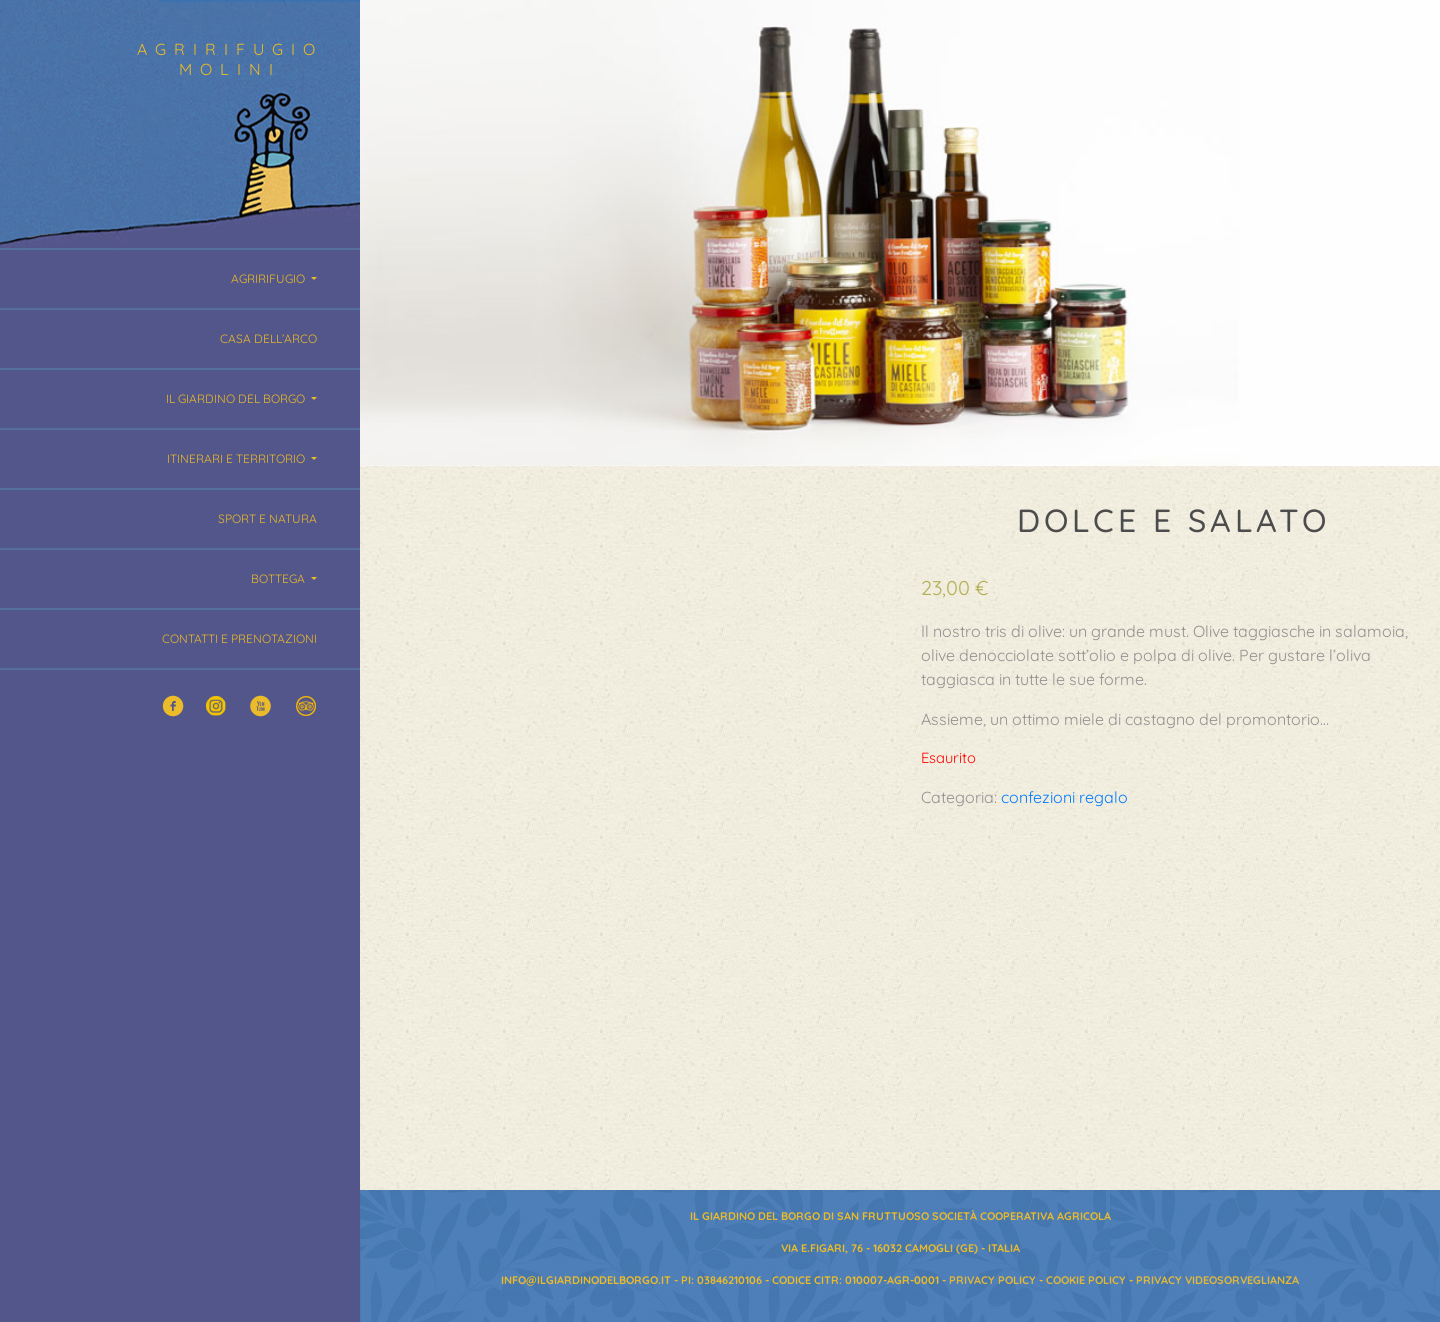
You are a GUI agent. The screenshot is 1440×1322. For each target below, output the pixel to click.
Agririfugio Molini (233, 59)
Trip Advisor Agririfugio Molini (305, 706)
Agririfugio (269, 278)
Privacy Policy (992, 1280)
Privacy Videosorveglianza (1217, 1280)
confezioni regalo (1064, 797)
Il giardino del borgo (237, 398)
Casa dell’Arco (268, 338)
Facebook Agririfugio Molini (173, 706)
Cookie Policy (1086, 1280)
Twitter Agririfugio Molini (217, 706)
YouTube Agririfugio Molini (261, 706)
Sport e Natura (267, 518)
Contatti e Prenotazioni (239, 638)
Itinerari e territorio (237, 458)
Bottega (279, 578)
